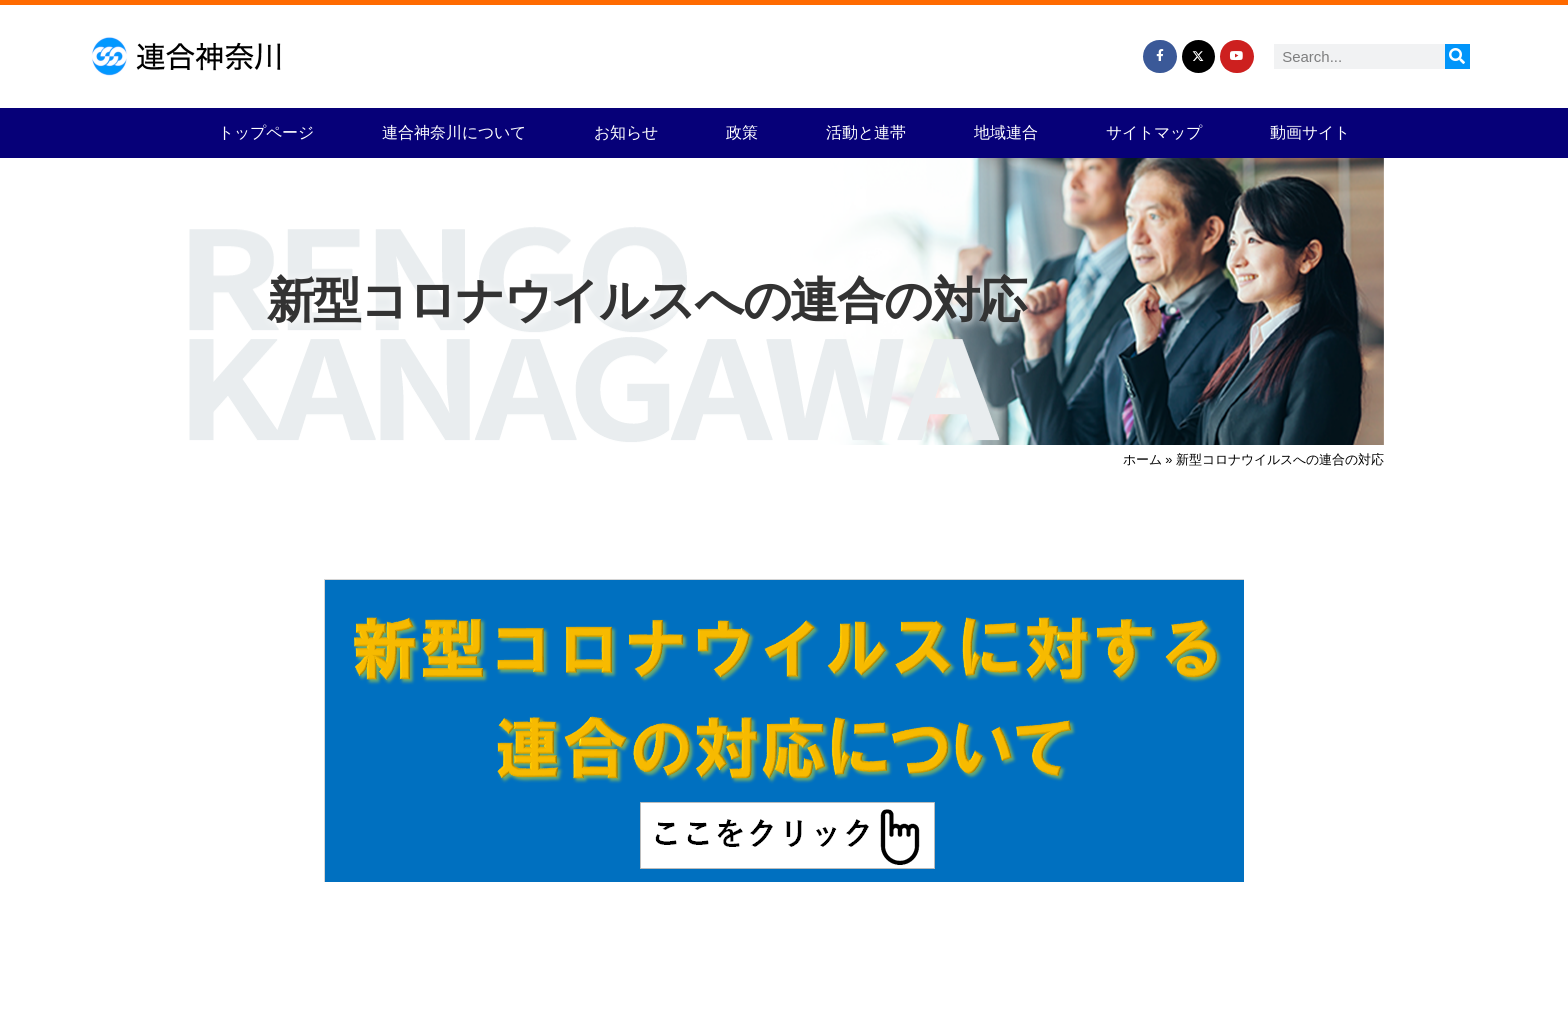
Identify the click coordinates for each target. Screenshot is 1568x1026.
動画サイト (1310, 132)
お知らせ (626, 132)
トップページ (266, 132)
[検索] (1457, 56)
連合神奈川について (454, 132)
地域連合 (1006, 132)
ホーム (1142, 459)
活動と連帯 (866, 132)
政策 (742, 132)
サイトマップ (1154, 132)
